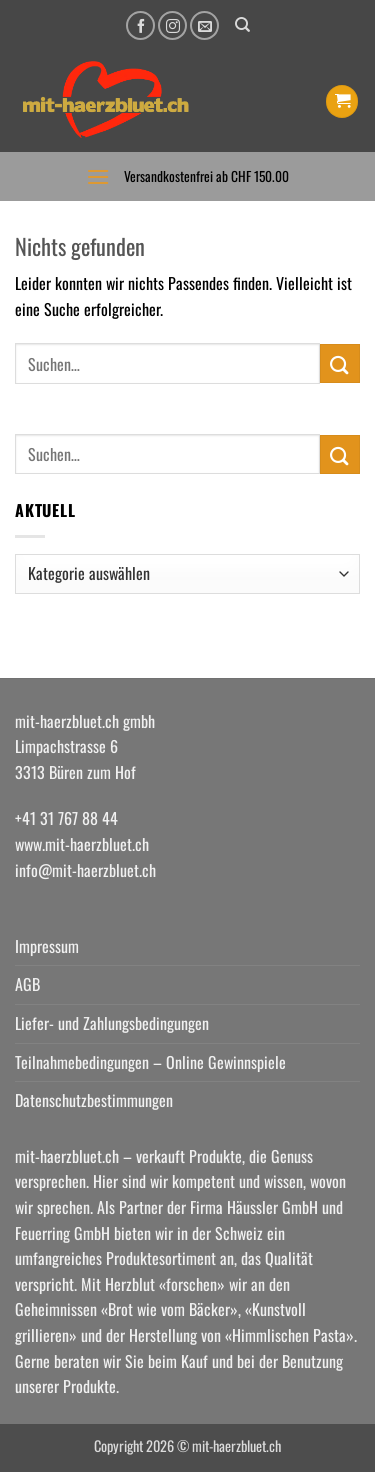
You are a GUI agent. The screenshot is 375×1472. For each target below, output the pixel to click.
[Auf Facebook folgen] (140, 25)
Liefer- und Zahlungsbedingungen (112, 1023)
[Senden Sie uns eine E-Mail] (204, 25)
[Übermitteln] (340, 363)
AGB (27, 984)
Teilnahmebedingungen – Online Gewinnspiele (150, 1062)
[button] (342, 101)
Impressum (47, 946)
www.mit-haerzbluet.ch (82, 844)
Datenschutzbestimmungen (94, 1100)
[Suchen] (242, 25)
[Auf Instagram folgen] (172, 25)
